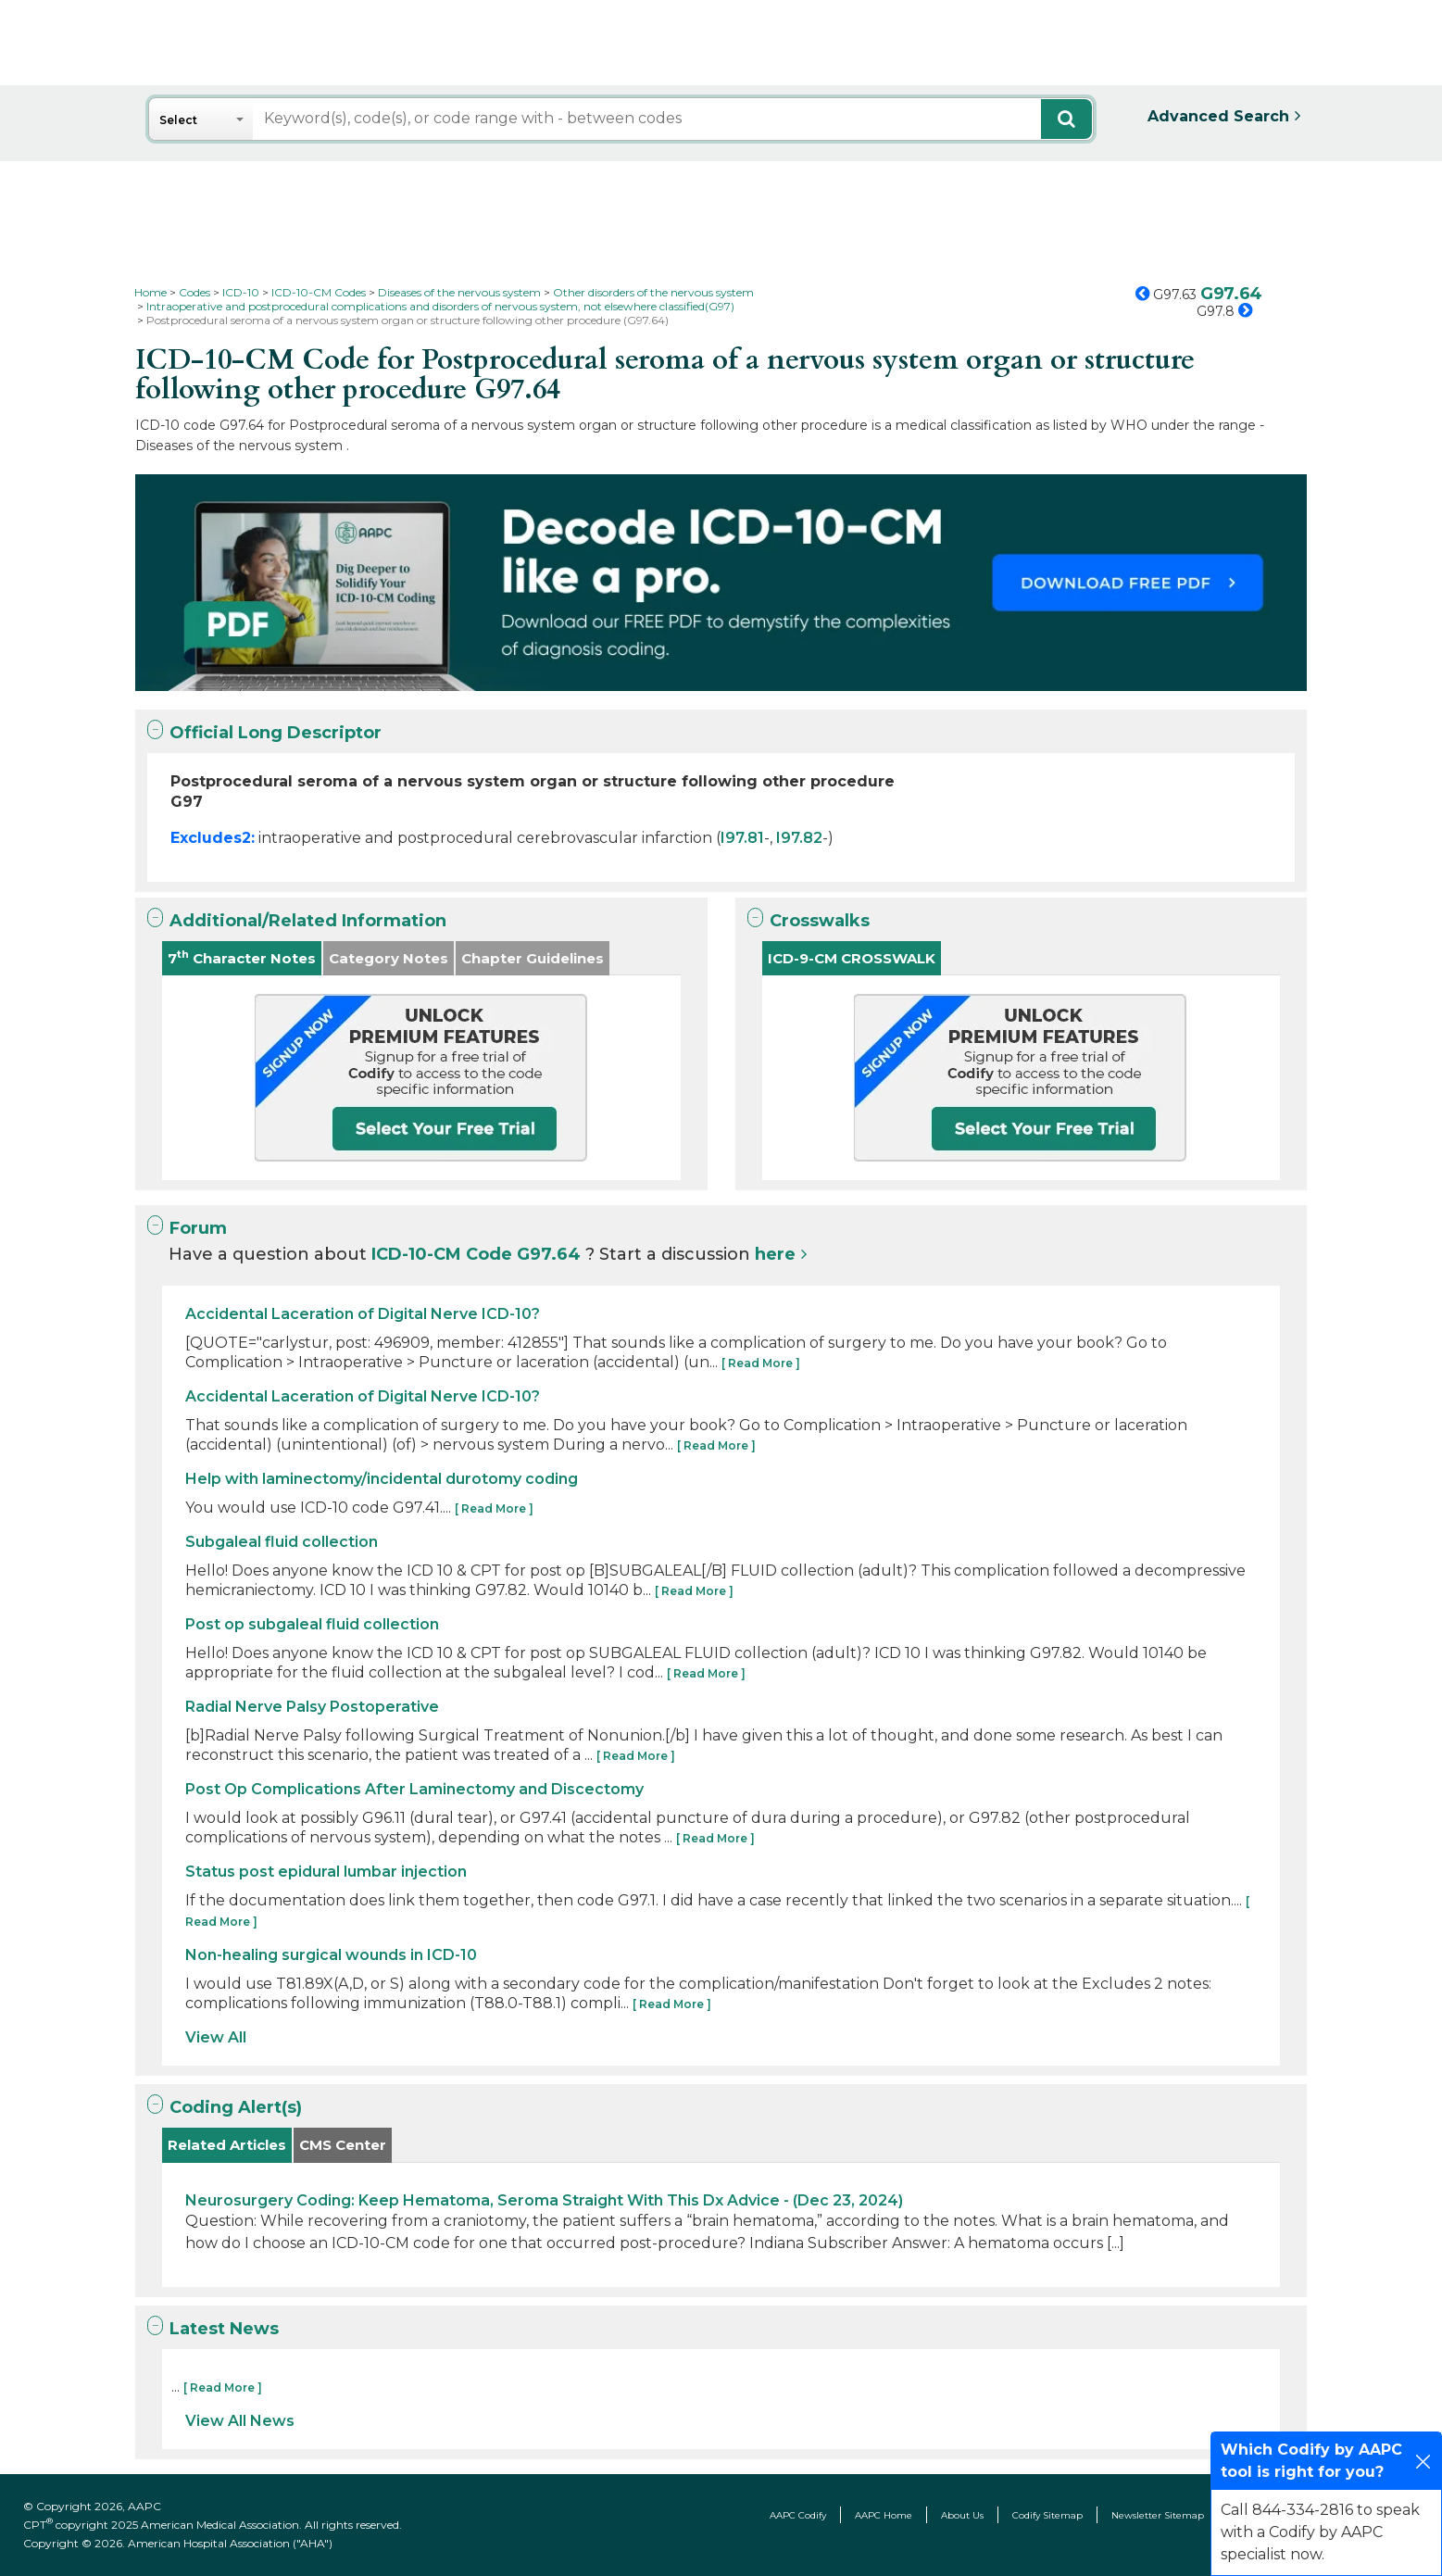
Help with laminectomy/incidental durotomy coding (381, 1479)
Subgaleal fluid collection (281, 1542)
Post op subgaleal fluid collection (312, 1624)
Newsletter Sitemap (1157, 2515)
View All (215, 2037)
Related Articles (227, 2145)
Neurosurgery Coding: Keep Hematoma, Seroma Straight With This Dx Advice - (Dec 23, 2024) (544, 2200)
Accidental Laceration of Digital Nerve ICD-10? (362, 1314)
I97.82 (799, 838)
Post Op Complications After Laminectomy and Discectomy (414, 1789)
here (775, 1254)
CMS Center (342, 2145)
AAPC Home (883, 2515)
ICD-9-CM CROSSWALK (851, 958)
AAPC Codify (798, 2515)
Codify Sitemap (1047, 2515)
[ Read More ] (760, 1363)
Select (178, 120)
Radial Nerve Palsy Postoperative (312, 1706)
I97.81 (742, 838)
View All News (240, 2421)
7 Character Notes (242, 957)
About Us (962, 2515)
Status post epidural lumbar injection (326, 1871)
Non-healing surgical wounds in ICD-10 (331, 1955)
